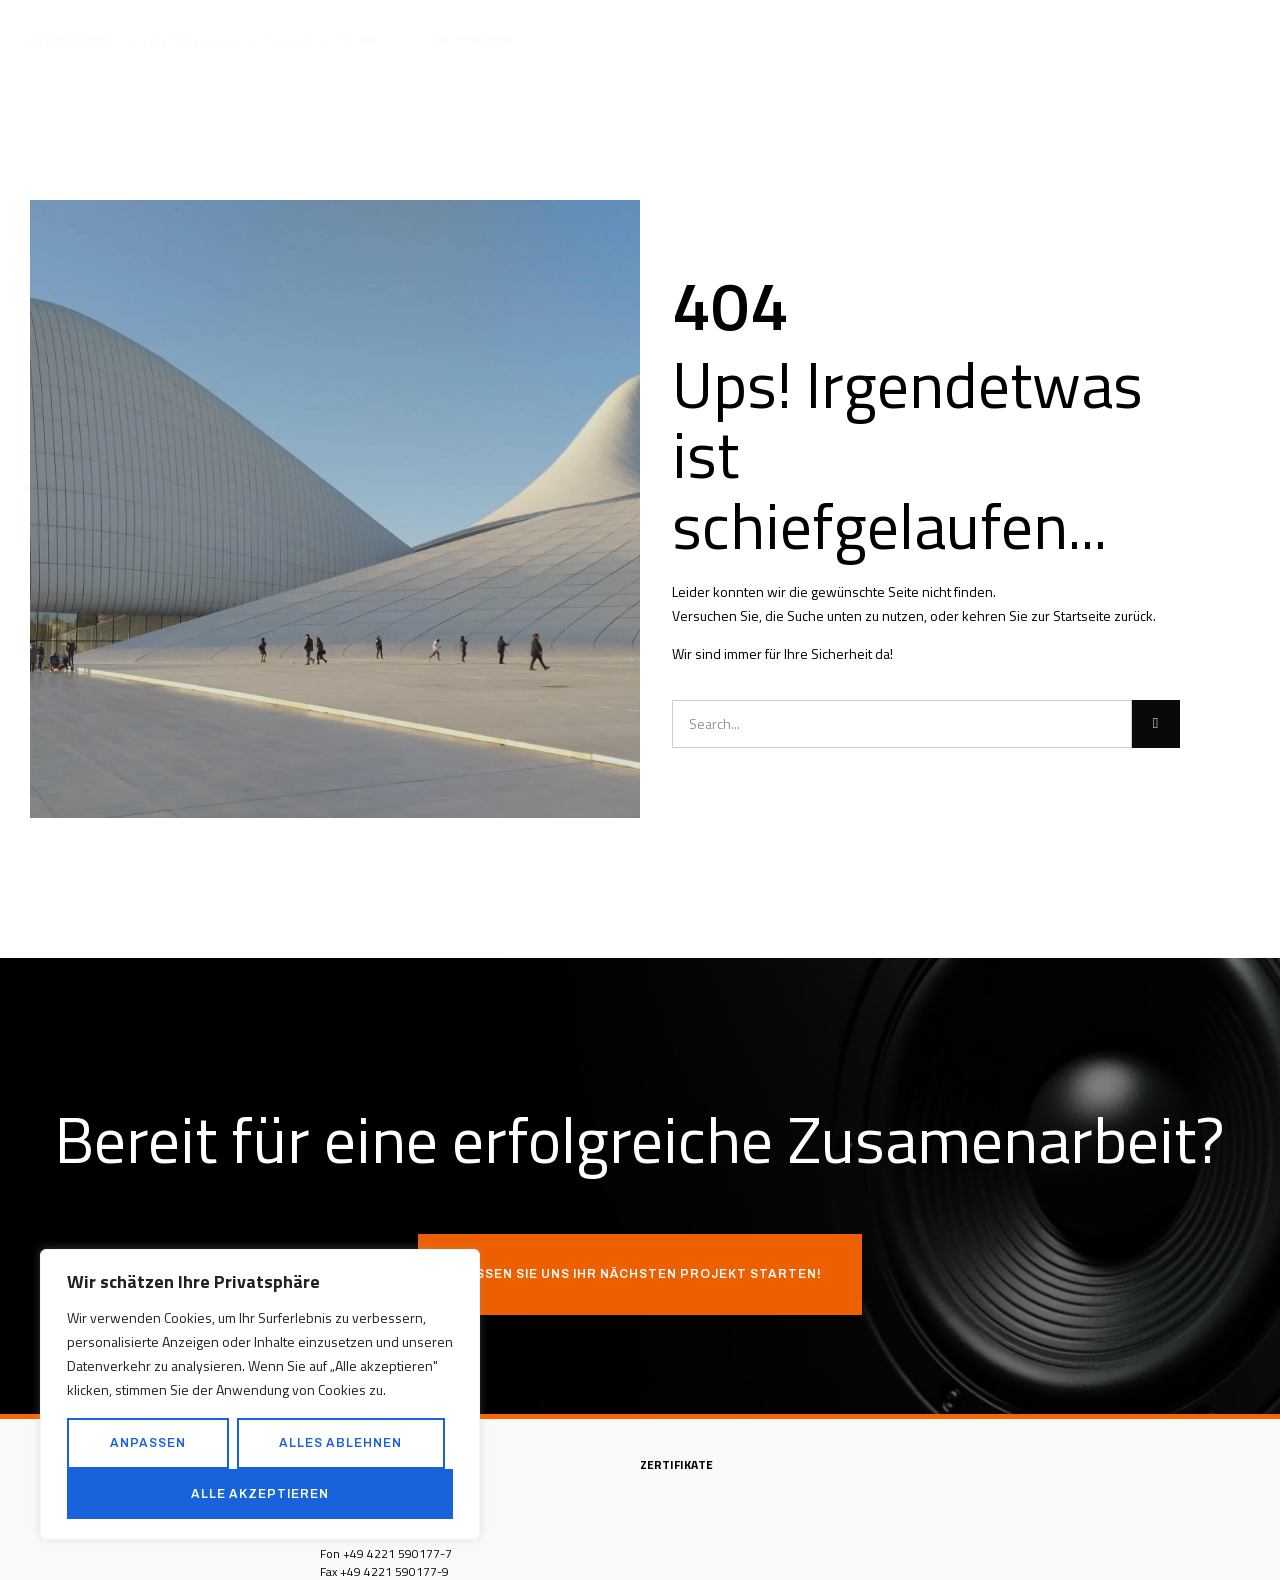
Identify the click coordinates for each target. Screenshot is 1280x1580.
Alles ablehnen (340, 1443)
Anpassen (148, 1443)
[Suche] (1156, 724)
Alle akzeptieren (260, 1494)
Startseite (1082, 615)
